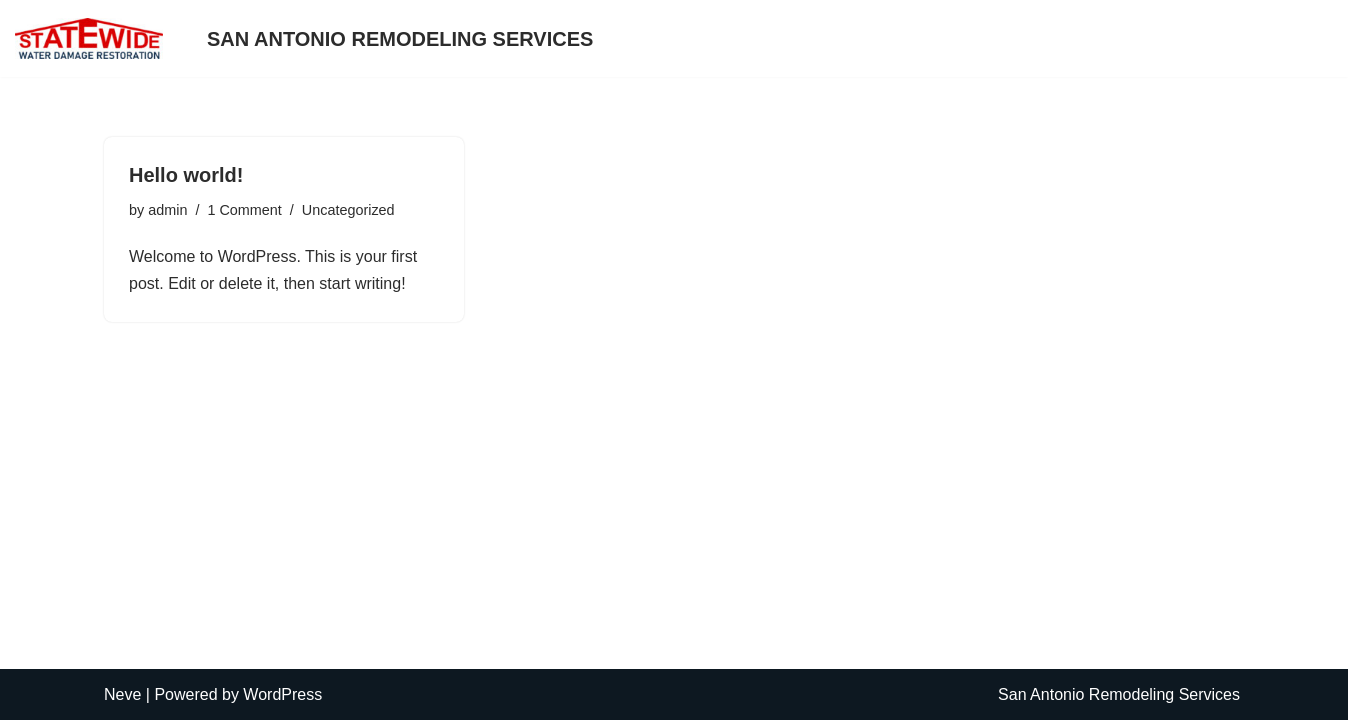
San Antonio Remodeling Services (400, 38)
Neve (122, 694)
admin (167, 210)
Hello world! (186, 175)
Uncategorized (348, 210)
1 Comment (244, 210)
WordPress (282, 694)
